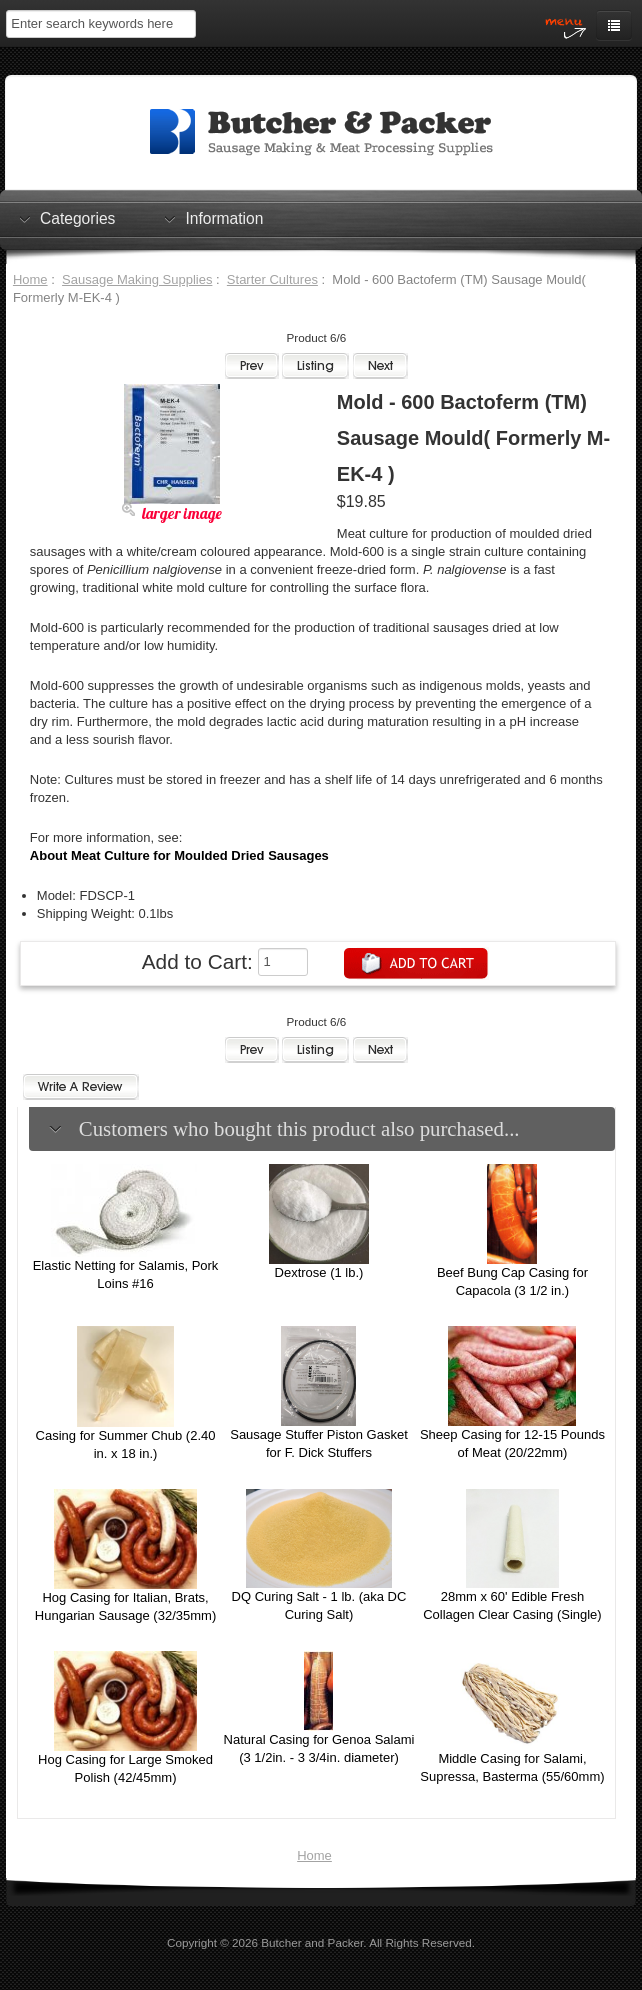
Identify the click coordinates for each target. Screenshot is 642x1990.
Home (30, 279)
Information (224, 218)
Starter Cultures (272, 279)
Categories (77, 218)
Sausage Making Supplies (137, 279)
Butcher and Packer (312, 1942)
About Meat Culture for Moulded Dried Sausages (179, 855)
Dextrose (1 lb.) (319, 1272)
